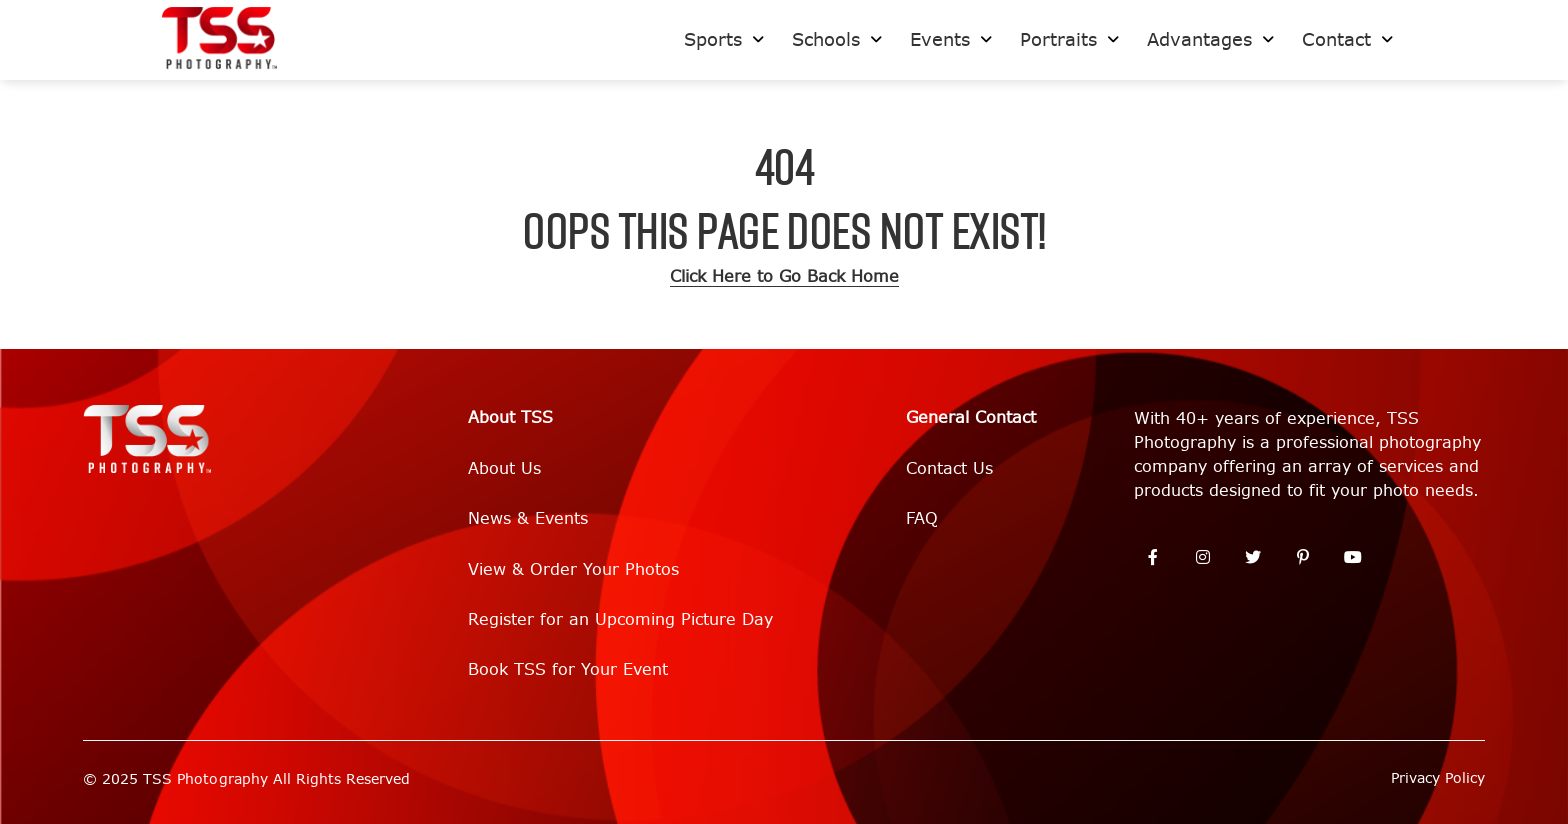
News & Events (528, 518)
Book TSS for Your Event (568, 669)
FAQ (922, 518)
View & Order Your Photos (573, 569)
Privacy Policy (1438, 778)
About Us (504, 468)
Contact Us (949, 468)
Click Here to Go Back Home (784, 276)
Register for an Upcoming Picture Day (620, 619)
